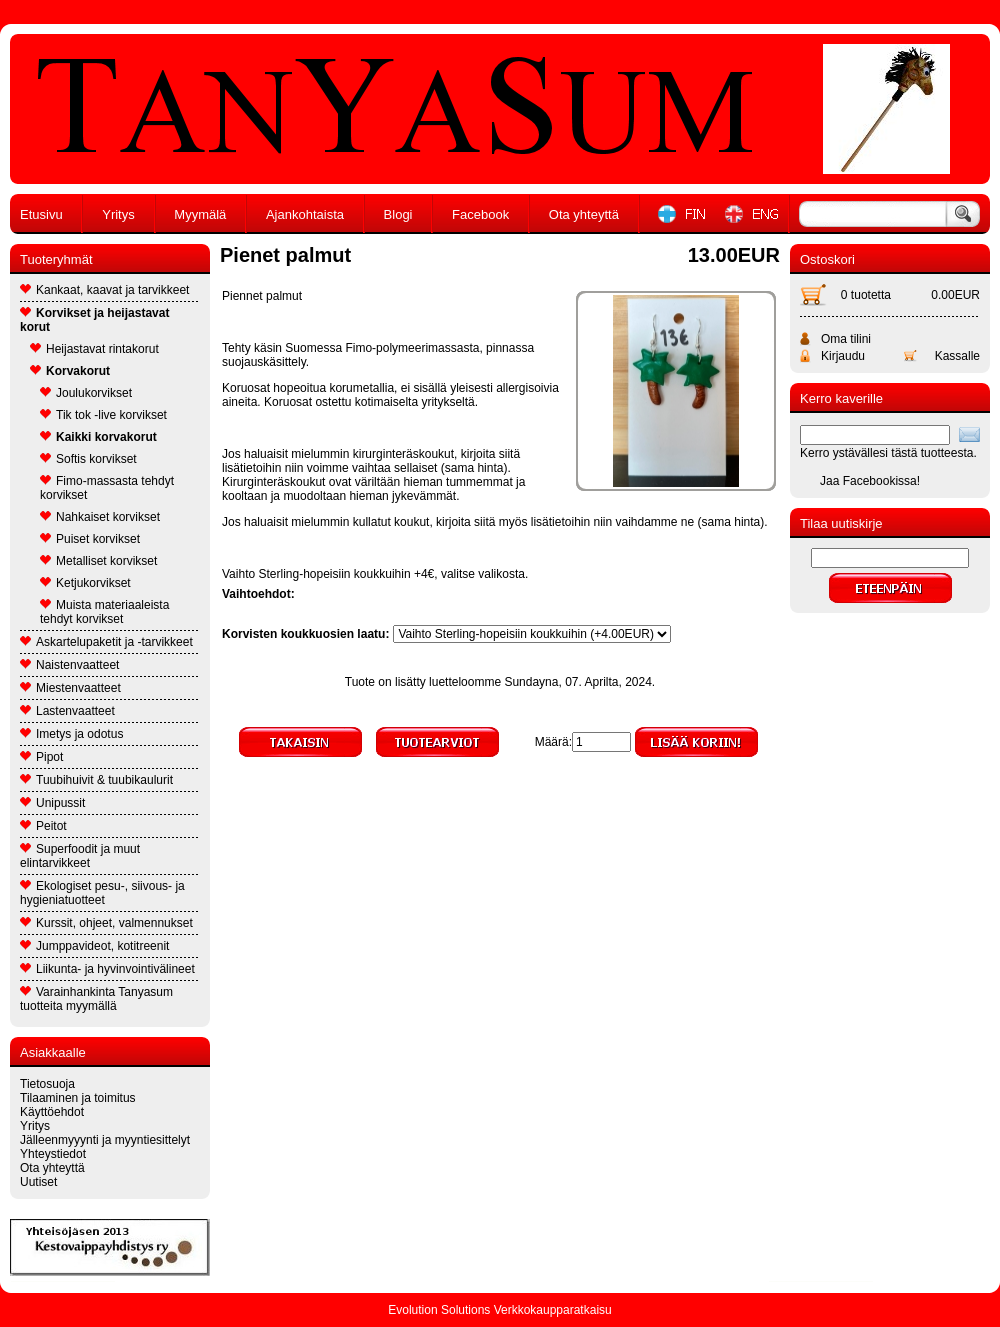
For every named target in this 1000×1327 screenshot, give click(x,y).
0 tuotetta (866, 295)
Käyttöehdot (52, 1112)
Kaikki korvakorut (98, 437)
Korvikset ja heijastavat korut (94, 320)
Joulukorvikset (86, 393)
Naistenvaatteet (69, 665)
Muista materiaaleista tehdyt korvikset (104, 612)
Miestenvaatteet (70, 688)
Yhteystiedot (53, 1154)
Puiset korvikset (90, 539)
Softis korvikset (88, 459)
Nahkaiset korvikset (100, 517)
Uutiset (38, 1182)
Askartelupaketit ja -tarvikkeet (106, 642)
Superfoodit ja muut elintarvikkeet (80, 856)
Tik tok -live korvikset (103, 415)
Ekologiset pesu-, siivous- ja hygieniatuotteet (102, 893)
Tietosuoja (47, 1084)
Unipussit (52, 803)
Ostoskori (827, 259)
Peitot (43, 826)
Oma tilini (846, 339)
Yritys (118, 214)
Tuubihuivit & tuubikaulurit (96, 780)
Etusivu (41, 214)
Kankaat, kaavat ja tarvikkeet (104, 290)
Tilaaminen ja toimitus (78, 1098)
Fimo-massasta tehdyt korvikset (107, 488)
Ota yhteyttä (584, 214)
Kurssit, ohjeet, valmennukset (106, 923)
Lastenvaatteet (67, 711)
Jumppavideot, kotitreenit (94, 946)
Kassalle (957, 356)
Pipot (41, 757)
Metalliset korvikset (98, 561)
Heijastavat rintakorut (94, 349)
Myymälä (200, 214)
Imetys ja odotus (71, 734)
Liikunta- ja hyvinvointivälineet (107, 969)
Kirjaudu (843, 356)
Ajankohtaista (305, 214)
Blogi (398, 214)
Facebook (480, 214)
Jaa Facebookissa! (870, 481)
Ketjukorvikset (85, 583)
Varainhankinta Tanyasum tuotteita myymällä (96, 999)
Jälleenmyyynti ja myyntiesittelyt (105, 1140)
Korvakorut (70, 371)
